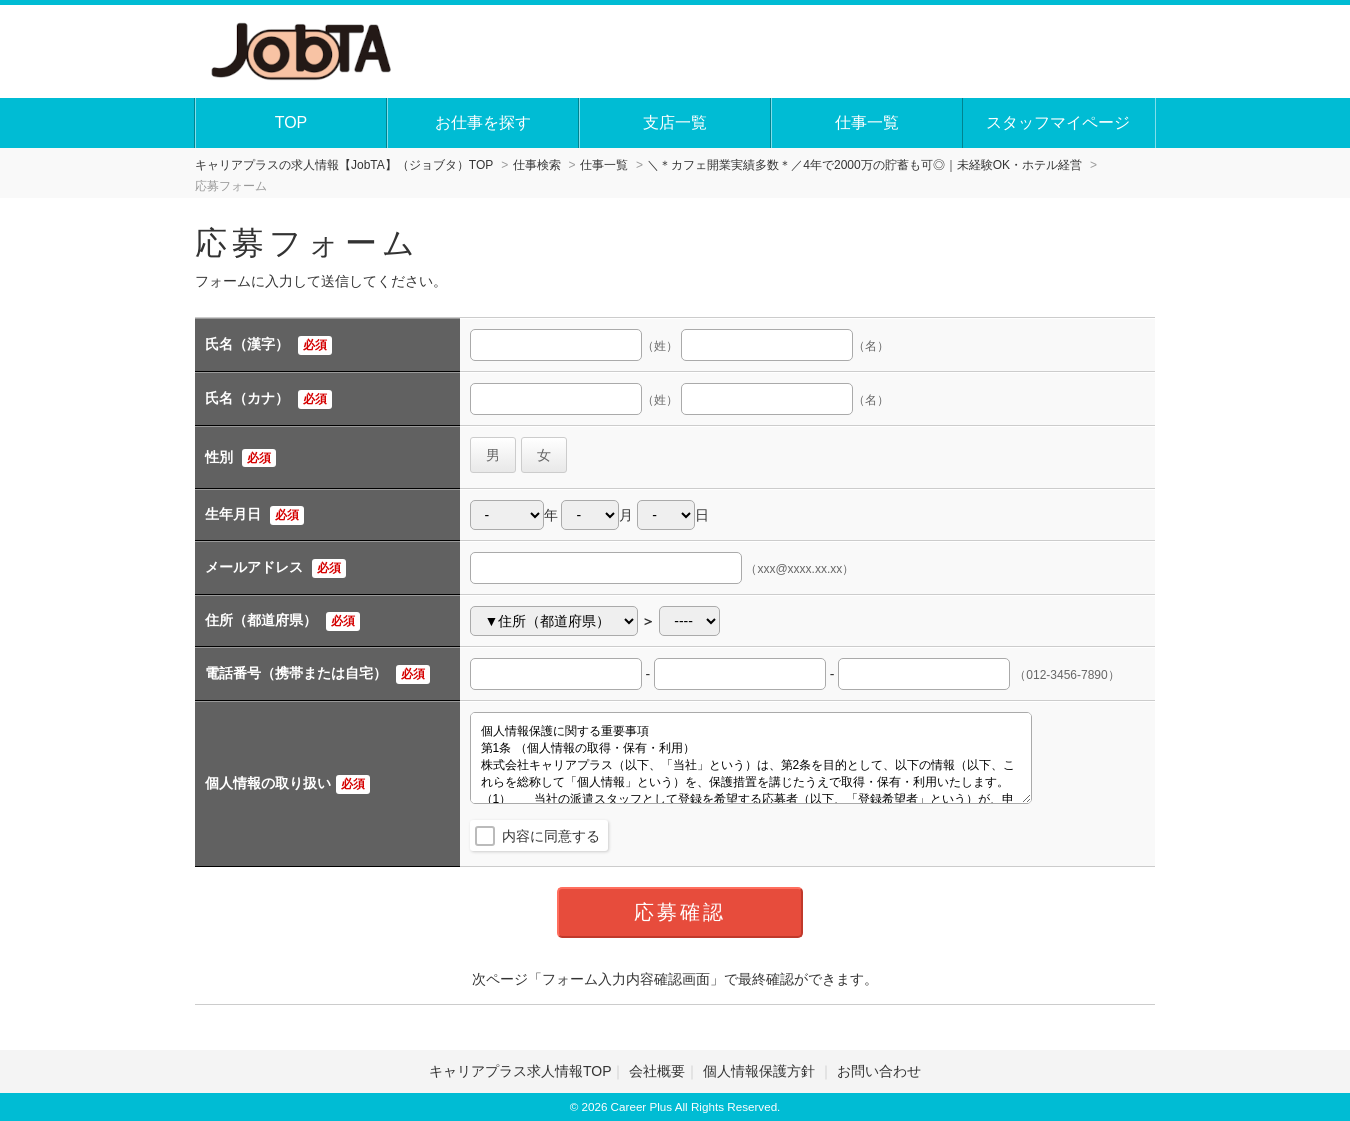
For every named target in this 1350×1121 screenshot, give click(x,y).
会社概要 (657, 1071)
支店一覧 (675, 122)
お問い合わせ (879, 1071)
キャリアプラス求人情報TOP (520, 1071)
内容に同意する (551, 836)
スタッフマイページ (1058, 122)
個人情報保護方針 (761, 1071)
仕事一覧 (867, 122)
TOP (291, 122)
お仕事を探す (483, 122)
